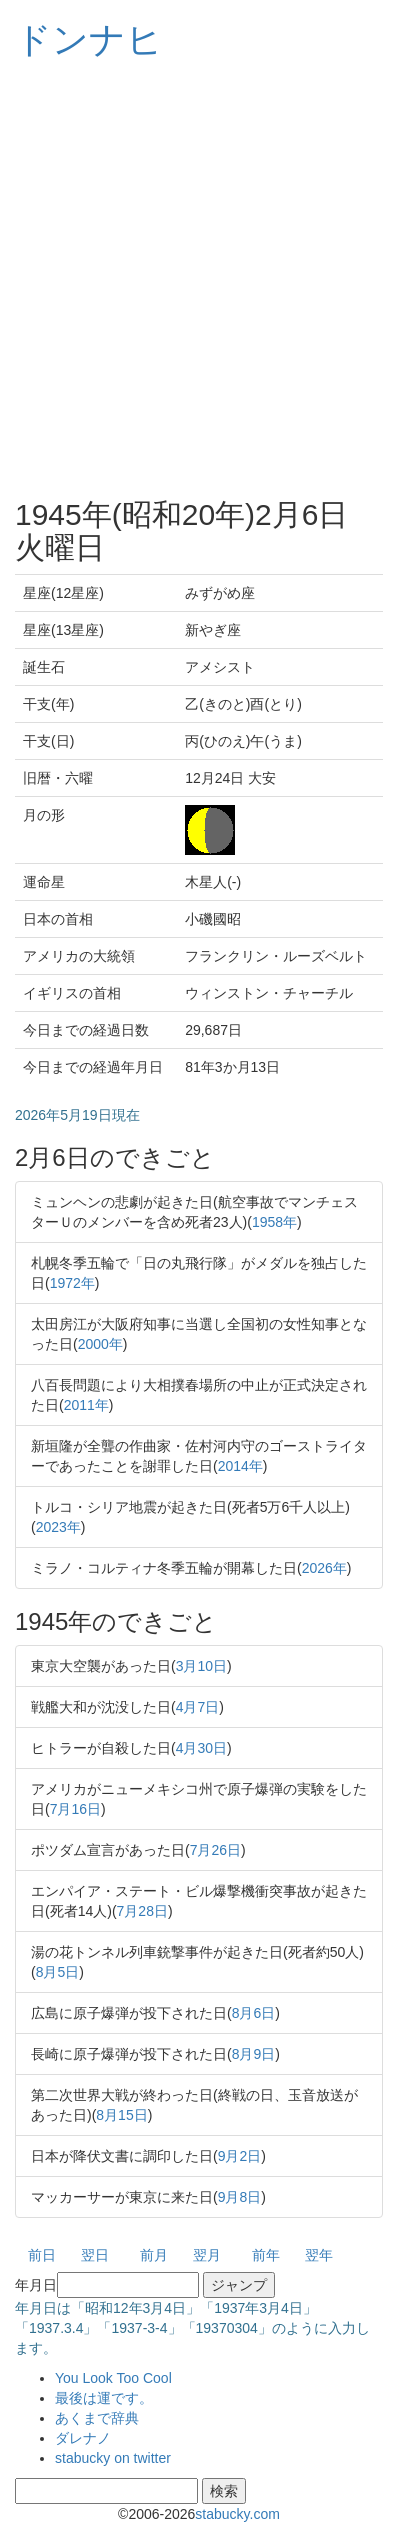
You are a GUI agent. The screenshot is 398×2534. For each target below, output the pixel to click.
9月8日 (240, 2197)
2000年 (100, 1344)
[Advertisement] (199, 279)
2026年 (324, 1568)
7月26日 (215, 1850)
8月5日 (58, 1972)
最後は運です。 (104, 2398)
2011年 (86, 1405)
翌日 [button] (95, 2255)
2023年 (58, 1527)
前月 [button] (154, 2255)
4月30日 (201, 1748)
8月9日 (254, 2054)
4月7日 (198, 1707)
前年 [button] (266, 2255)
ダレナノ (83, 2438)
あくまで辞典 (97, 2418)
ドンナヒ (89, 39)
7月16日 (75, 1809)
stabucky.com (237, 2514)
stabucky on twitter (113, 2458)
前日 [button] (42, 2255)
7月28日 (142, 1911)
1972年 (72, 1283)
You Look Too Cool (113, 2378)
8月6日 (254, 2013)
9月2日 (240, 2156)
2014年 (240, 1466)
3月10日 (201, 1666)
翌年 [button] (319, 2255)
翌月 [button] (207, 2255)
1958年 (274, 1222)
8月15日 (121, 2115)
